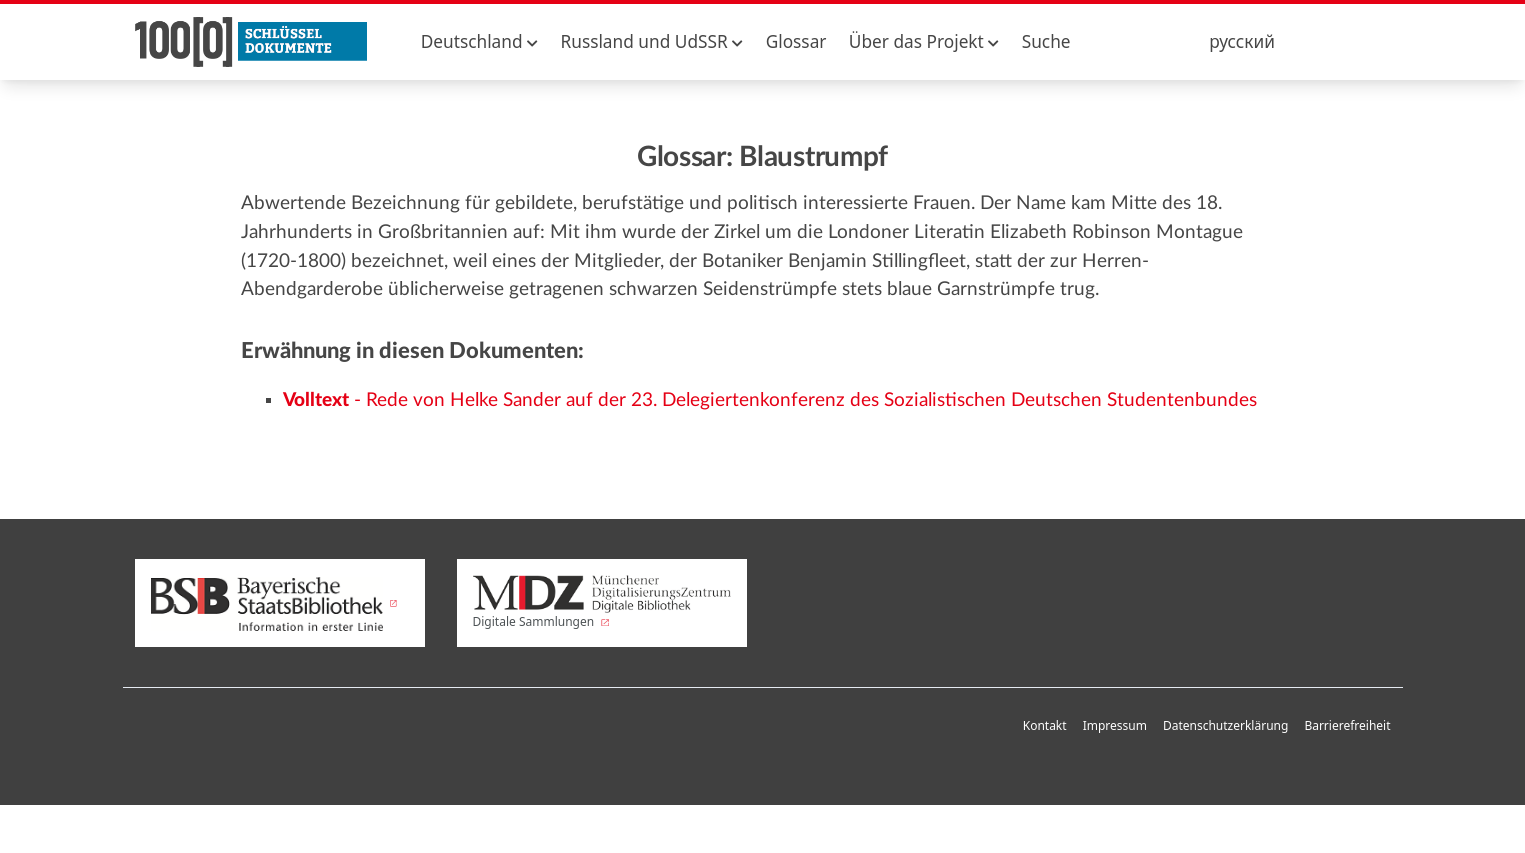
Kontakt (1045, 725)
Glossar (796, 41)
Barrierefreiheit (1347, 725)
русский (1242, 41)
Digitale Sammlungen (602, 603)
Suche (1046, 41)
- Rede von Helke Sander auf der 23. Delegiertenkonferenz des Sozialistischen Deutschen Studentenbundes (770, 400)
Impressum (1115, 725)
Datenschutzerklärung (1225, 725)
